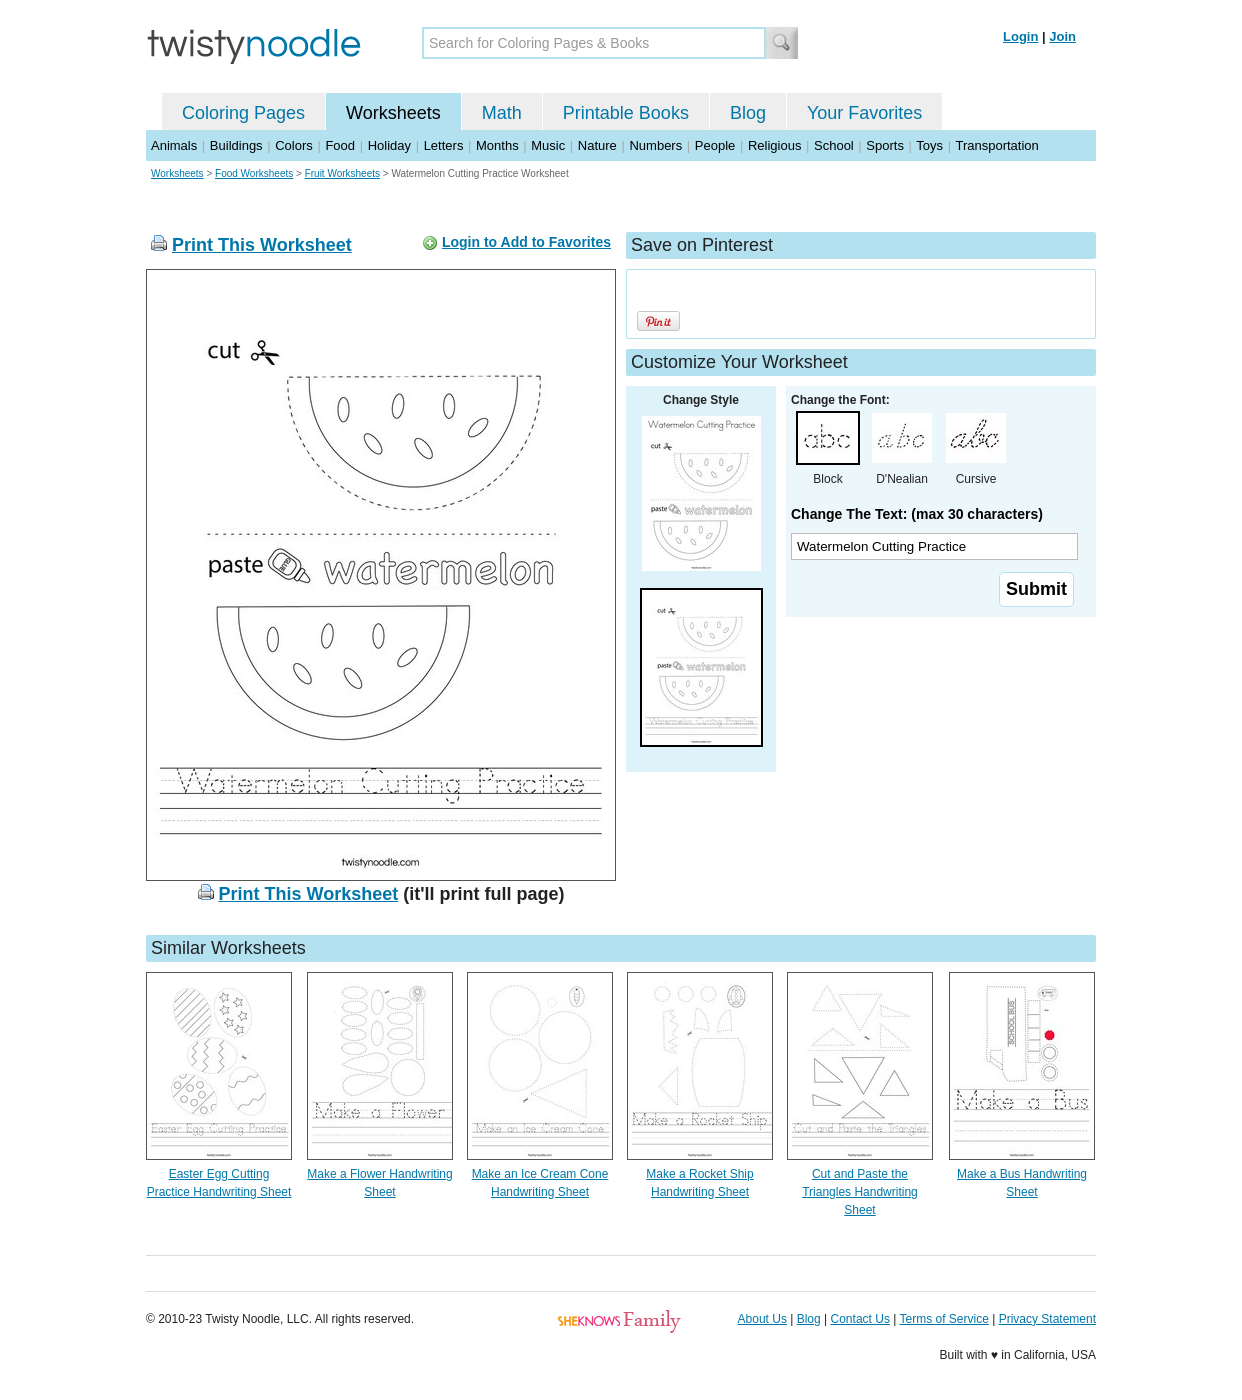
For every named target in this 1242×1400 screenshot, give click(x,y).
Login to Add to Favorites (526, 242)
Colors (294, 145)
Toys (929, 145)
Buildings (236, 145)
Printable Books (626, 113)
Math (502, 113)
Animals (174, 145)
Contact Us (860, 1319)
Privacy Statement (1047, 1319)
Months (497, 145)
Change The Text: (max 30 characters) (917, 514)
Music (548, 145)
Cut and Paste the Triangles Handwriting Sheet (860, 1192)
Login (1020, 36)
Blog (748, 113)
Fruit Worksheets (342, 173)
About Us (762, 1319)
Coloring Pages (243, 113)
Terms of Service (943, 1319)
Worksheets (393, 113)
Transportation (996, 145)
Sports (885, 145)
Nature (597, 145)
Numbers (655, 145)
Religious (774, 145)
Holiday (389, 145)
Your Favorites (864, 113)
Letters (444, 145)
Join (1062, 36)
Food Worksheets (254, 173)
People (715, 145)
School (834, 145)
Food (340, 145)
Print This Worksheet (262, 245)
